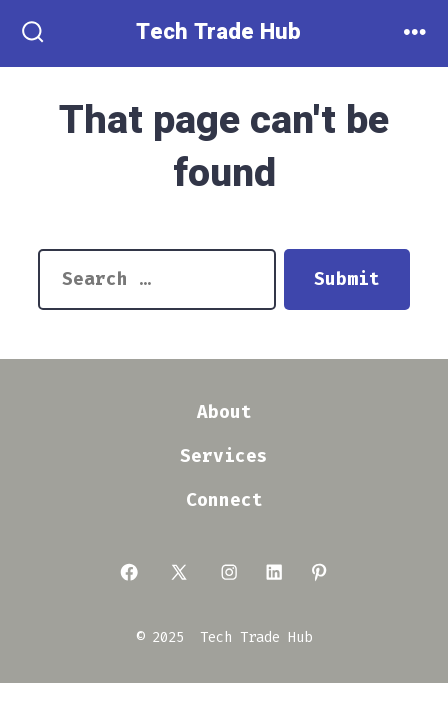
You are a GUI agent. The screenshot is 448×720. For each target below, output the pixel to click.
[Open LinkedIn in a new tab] (274, 572)
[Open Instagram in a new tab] (229, 572)
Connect (224, 500)
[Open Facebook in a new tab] (129, 572)
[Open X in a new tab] (179, 572)
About (224, 412)
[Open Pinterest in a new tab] (319, 572)
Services (224, 456)
